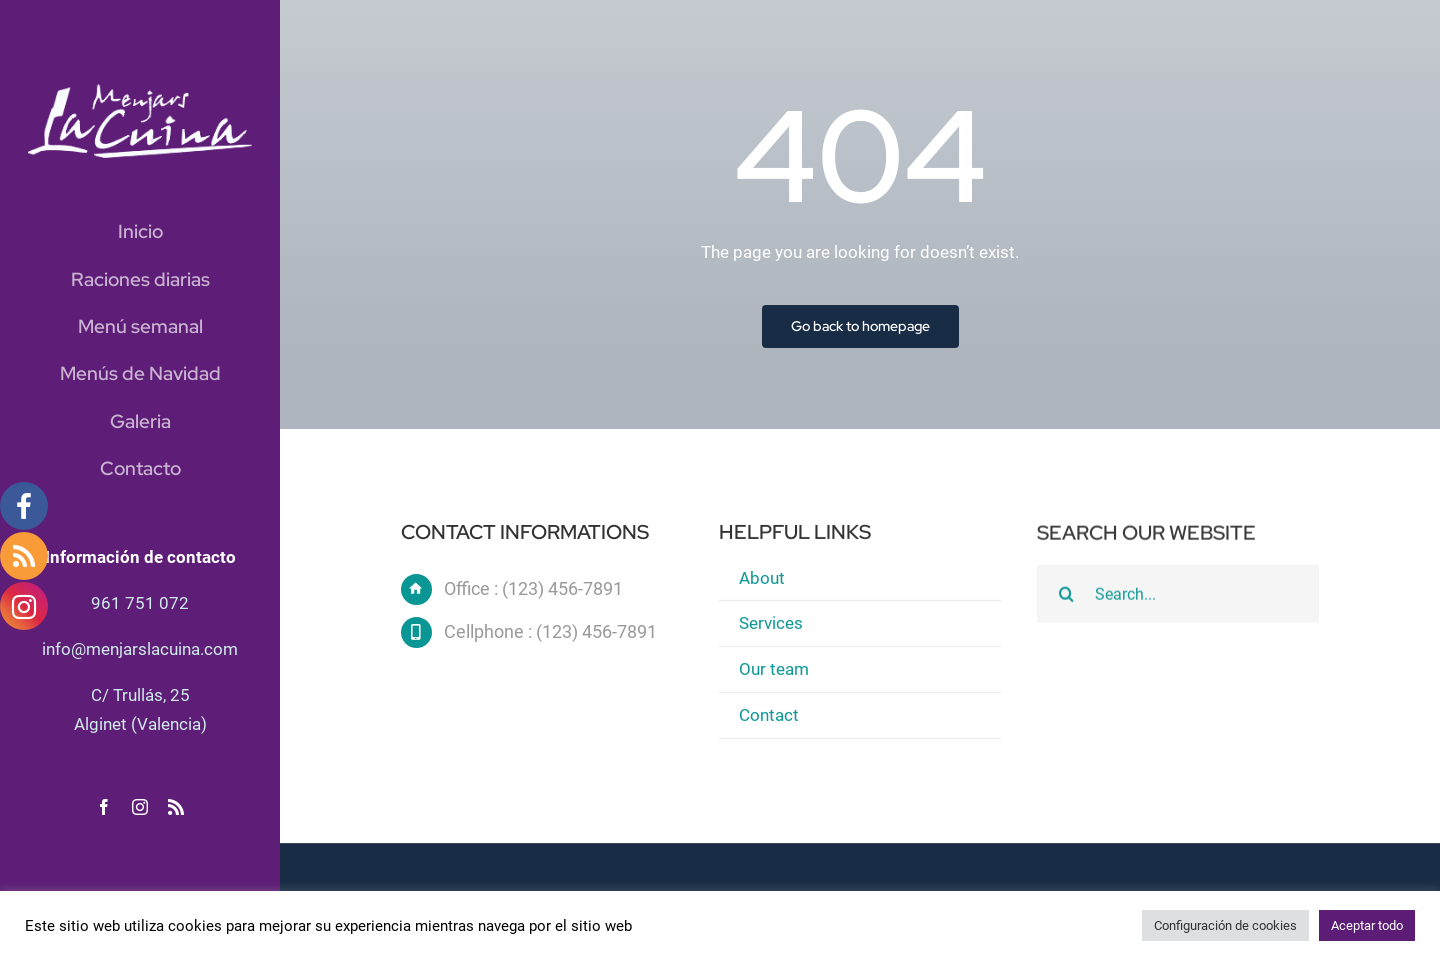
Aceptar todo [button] (1367, 925)
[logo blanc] (140, 92)
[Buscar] (1066, 596)
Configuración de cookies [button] (1225, 925)
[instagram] (140, 807)
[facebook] (104, 807)
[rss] (176, 807)
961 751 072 (140, 603)
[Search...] (1178, 596)
